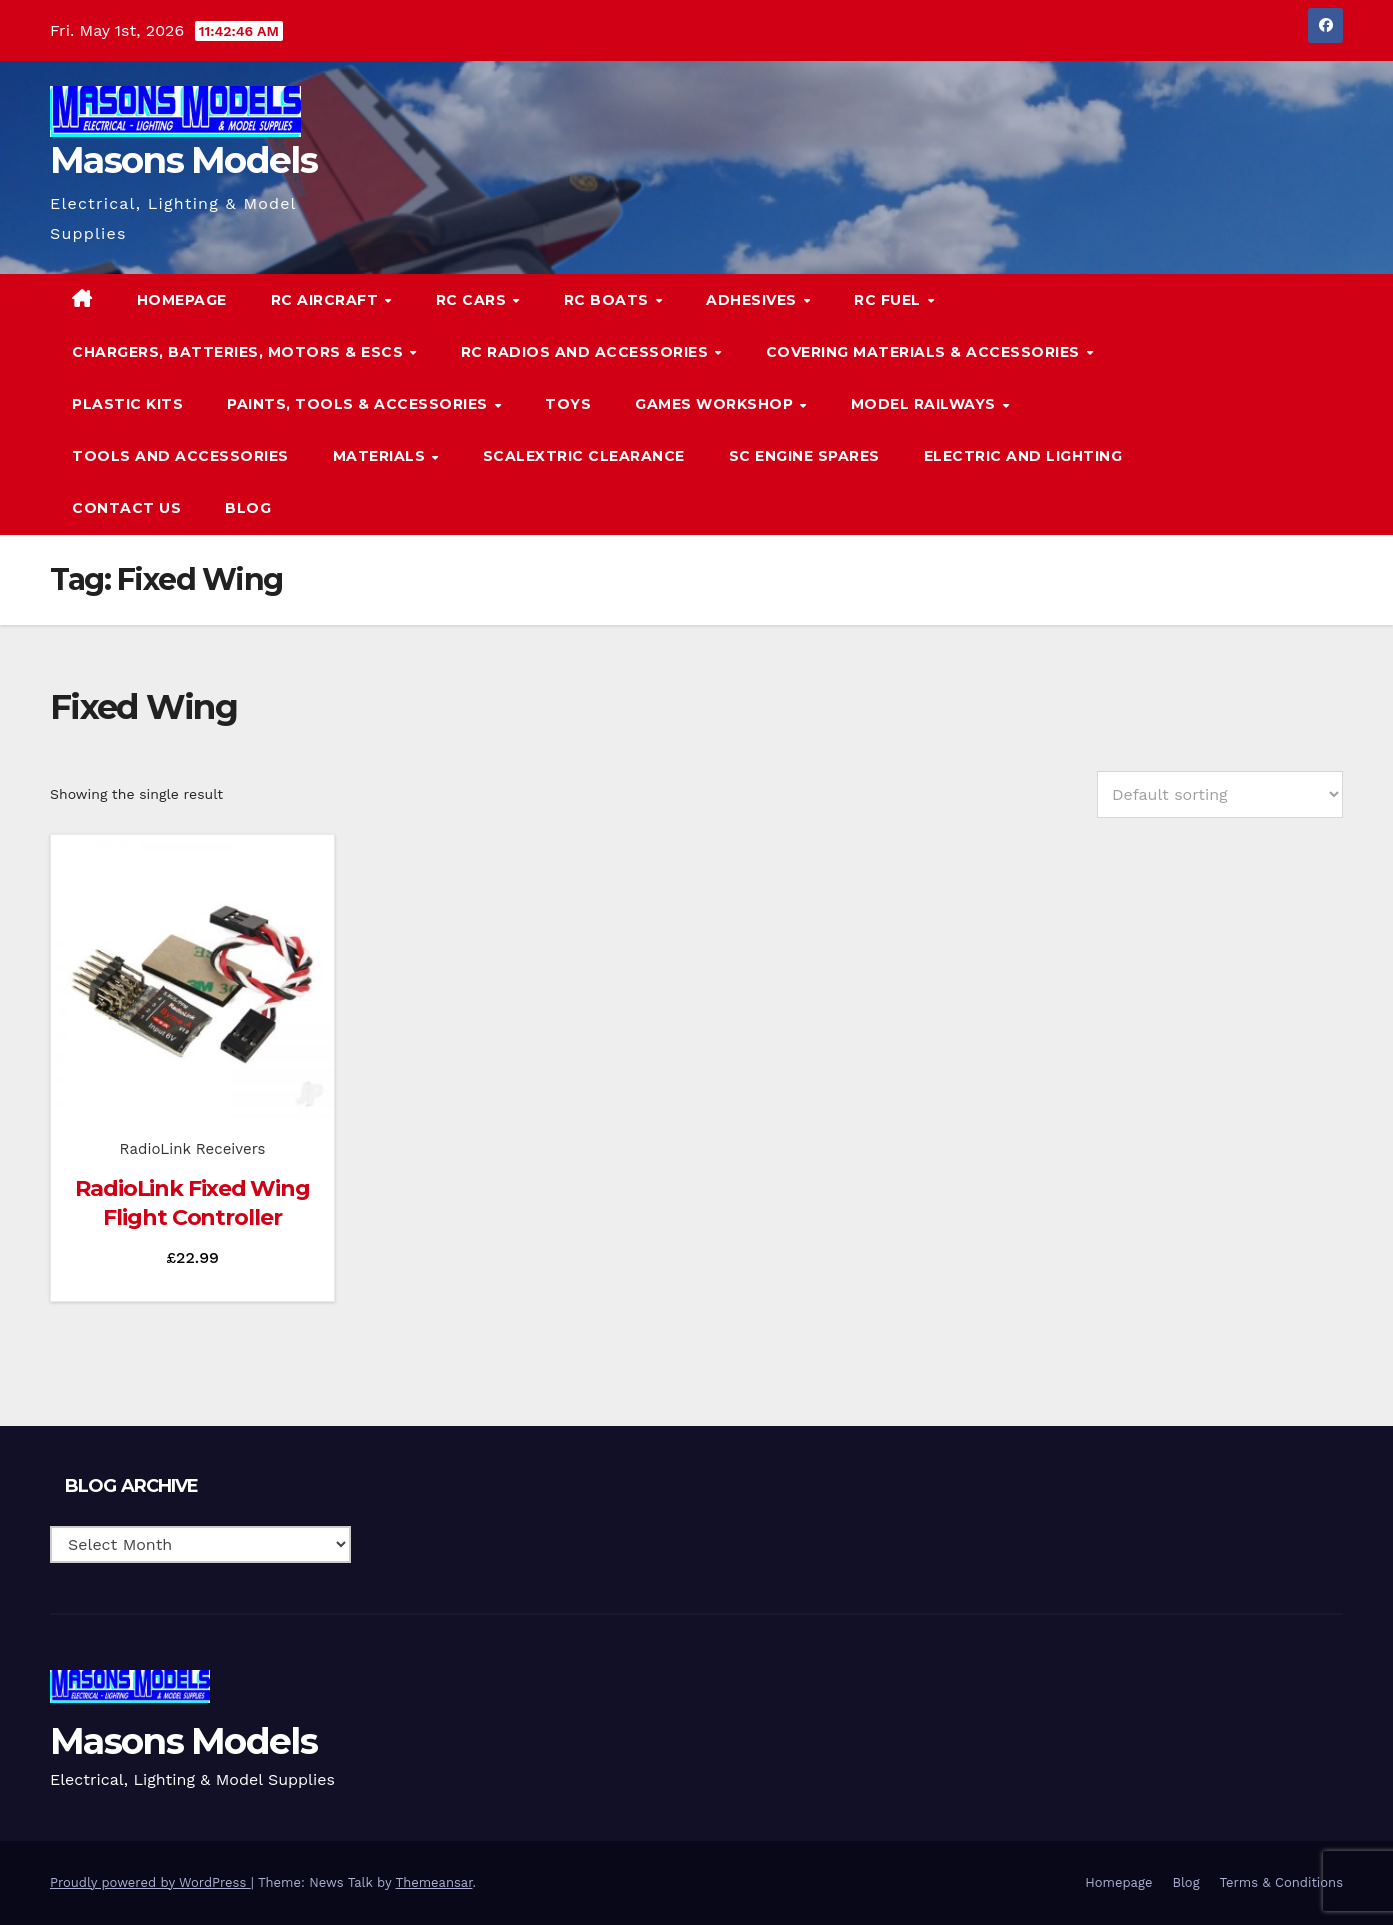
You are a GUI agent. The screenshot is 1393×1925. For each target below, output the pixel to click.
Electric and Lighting (1023, 456)
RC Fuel (889, 300)
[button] (1287, 403)
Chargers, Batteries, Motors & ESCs (240, 352)
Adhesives (753, 300)
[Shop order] (1220, 794)
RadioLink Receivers (193, 1149)
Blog (248, 508)
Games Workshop (716, 404)
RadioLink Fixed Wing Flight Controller (192, 1203)
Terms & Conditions (1281, 1882)
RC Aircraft (327, 300)
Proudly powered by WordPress (150, 1882)
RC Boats (609, 300)
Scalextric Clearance (584, 456)
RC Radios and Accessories (587, 352)
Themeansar (434, 1882)
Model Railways (926, 404)
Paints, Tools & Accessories (359, 404)
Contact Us (126, 508)
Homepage (182, 300)
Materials (381, 456)
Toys (568, 404)
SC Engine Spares (804, 456)
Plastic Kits (127, 404)
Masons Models (183, 160)
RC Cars (473, 300)
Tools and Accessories (180, 456)
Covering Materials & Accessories (925, 352)
